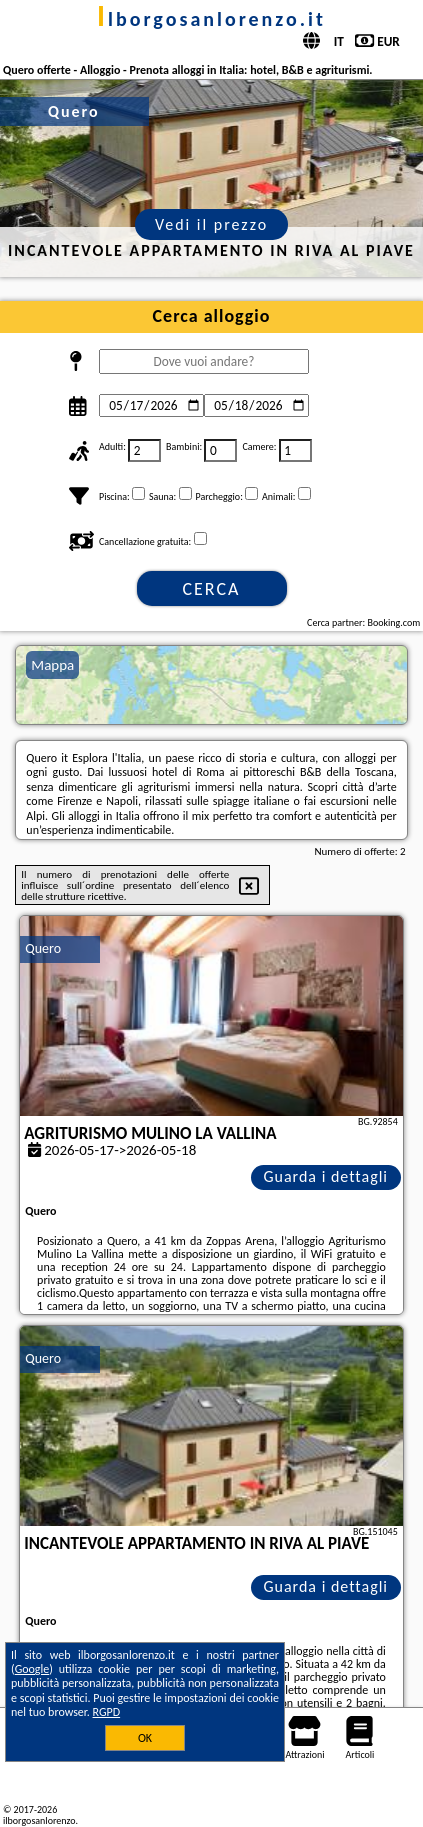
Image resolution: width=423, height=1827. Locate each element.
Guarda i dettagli (325, 1176)
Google (32, 1669)
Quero (43, 948)
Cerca (211, 589)
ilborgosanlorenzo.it (211, 19)
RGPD (107, 1712)
